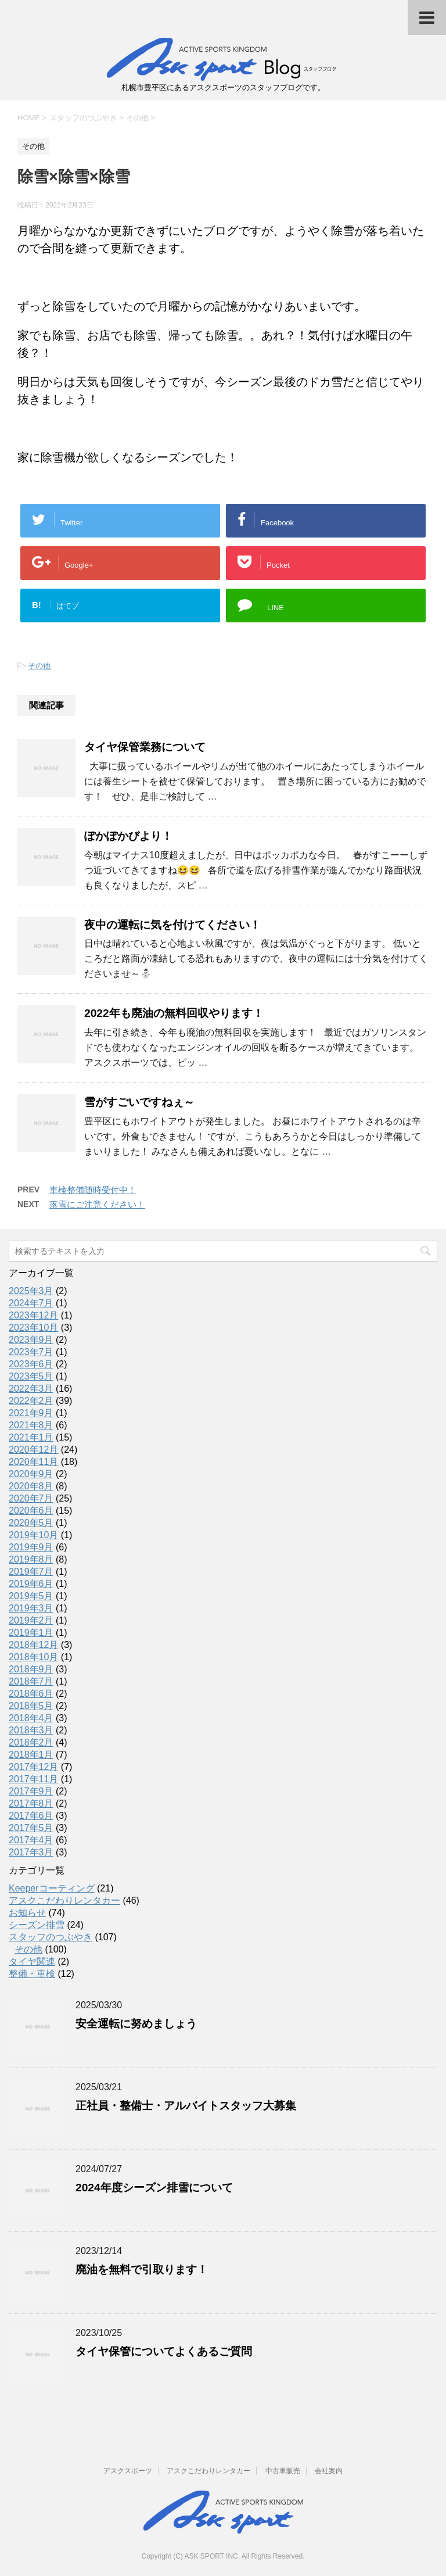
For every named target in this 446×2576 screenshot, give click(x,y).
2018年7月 (31, 1681)
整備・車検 (32, 1974)
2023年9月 (31, 1340)
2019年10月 (33, 1535)
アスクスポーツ (127, 2471)
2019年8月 (31, 1559)
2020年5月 (31, 1523)
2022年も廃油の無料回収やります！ (174, 1013)
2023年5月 (31, 1376)
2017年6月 (31, 1816)
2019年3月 (31, 1608)
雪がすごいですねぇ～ (139, 1102)
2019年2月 (31, 1620)
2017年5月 (31, 1828)
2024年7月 (31, 1303)
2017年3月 (31, 1852)
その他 (39, 665)
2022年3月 (31, 1388)
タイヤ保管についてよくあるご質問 (163, 2351)
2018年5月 (31, 1706)
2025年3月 (31, 1291)
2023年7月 (31, 1352)
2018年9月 (31, 1669)
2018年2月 (31, 1742)
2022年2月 (31, 1401)
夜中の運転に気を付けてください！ (172, 925)
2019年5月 (31, 1596)
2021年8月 (31, 1425)
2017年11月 (33, 1779)
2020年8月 (31, 1486)
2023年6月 (31, 1364)
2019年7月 (31, 1572)
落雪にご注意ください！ (97, 1204)
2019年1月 (31, 1633)
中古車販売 (282, 2471)
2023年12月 (33, 1315)
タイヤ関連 (32, 1961)
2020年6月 (31, 1510)
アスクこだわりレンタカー (64, 1900)
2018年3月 (31, 1730)
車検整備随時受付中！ (92, 1190)
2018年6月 (31, 1694)
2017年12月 (33, 1767)
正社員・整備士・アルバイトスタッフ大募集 (185, 2106)
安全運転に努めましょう (136, 2024)
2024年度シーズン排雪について (154, 2187)
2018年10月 (33, 1657)
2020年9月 (31, 1474)
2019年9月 (31, 1547)
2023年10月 (33, 1327)
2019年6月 (31, 1584)
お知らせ (27, 1913)
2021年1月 (31, 1437)
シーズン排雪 (36, 1925)
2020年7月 (31, 1498)
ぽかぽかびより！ (128, 836)
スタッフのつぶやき (50, 1937)
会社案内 (329, 2471)
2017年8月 (31, 1803)
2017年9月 (31, 1791)
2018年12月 (33, 1645)
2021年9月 (31, 1413)
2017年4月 (31, 1840)
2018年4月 (31, 1718)
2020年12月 (33, 1449)
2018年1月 (31, 1755)
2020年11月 (33, 1462)
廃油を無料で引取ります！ (141, 2269)
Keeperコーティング (52, 1888)
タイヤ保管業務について (145, 747)
